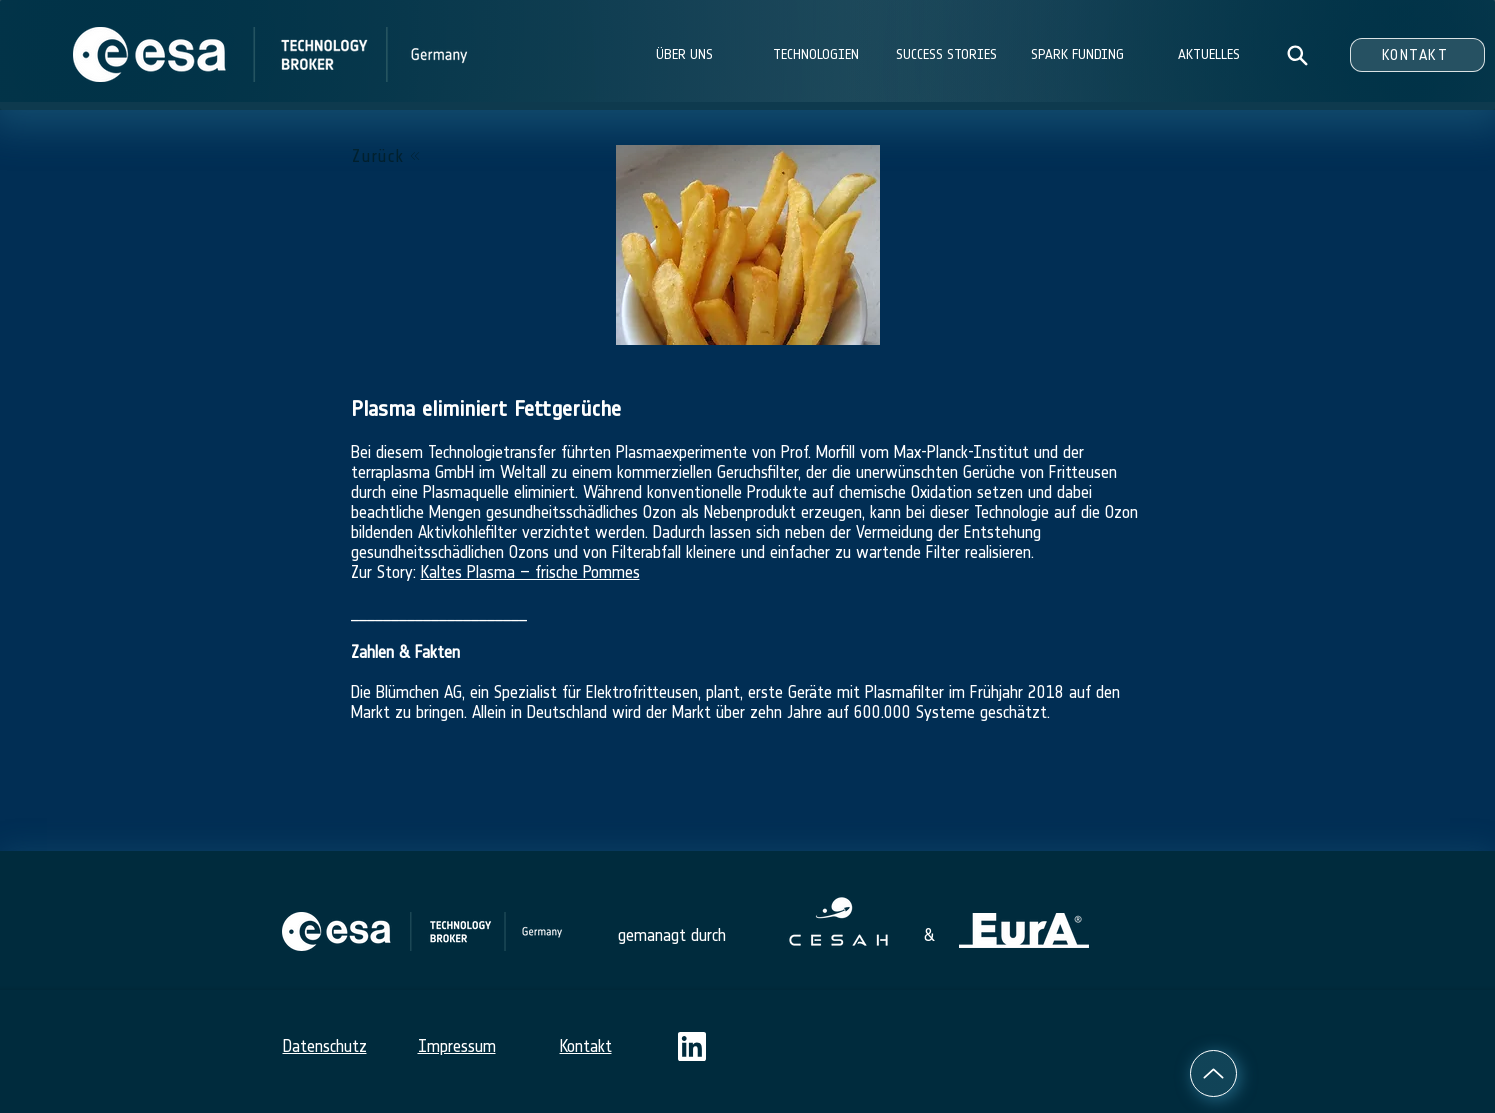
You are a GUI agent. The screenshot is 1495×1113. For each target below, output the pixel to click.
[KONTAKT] (1417, 55)
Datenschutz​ (325, 1046)
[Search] (1297, 55)
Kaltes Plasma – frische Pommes (530, 572)
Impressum (457, 1046)
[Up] (1213, 1073)
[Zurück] (387, 156)
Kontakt (586, 1046)
